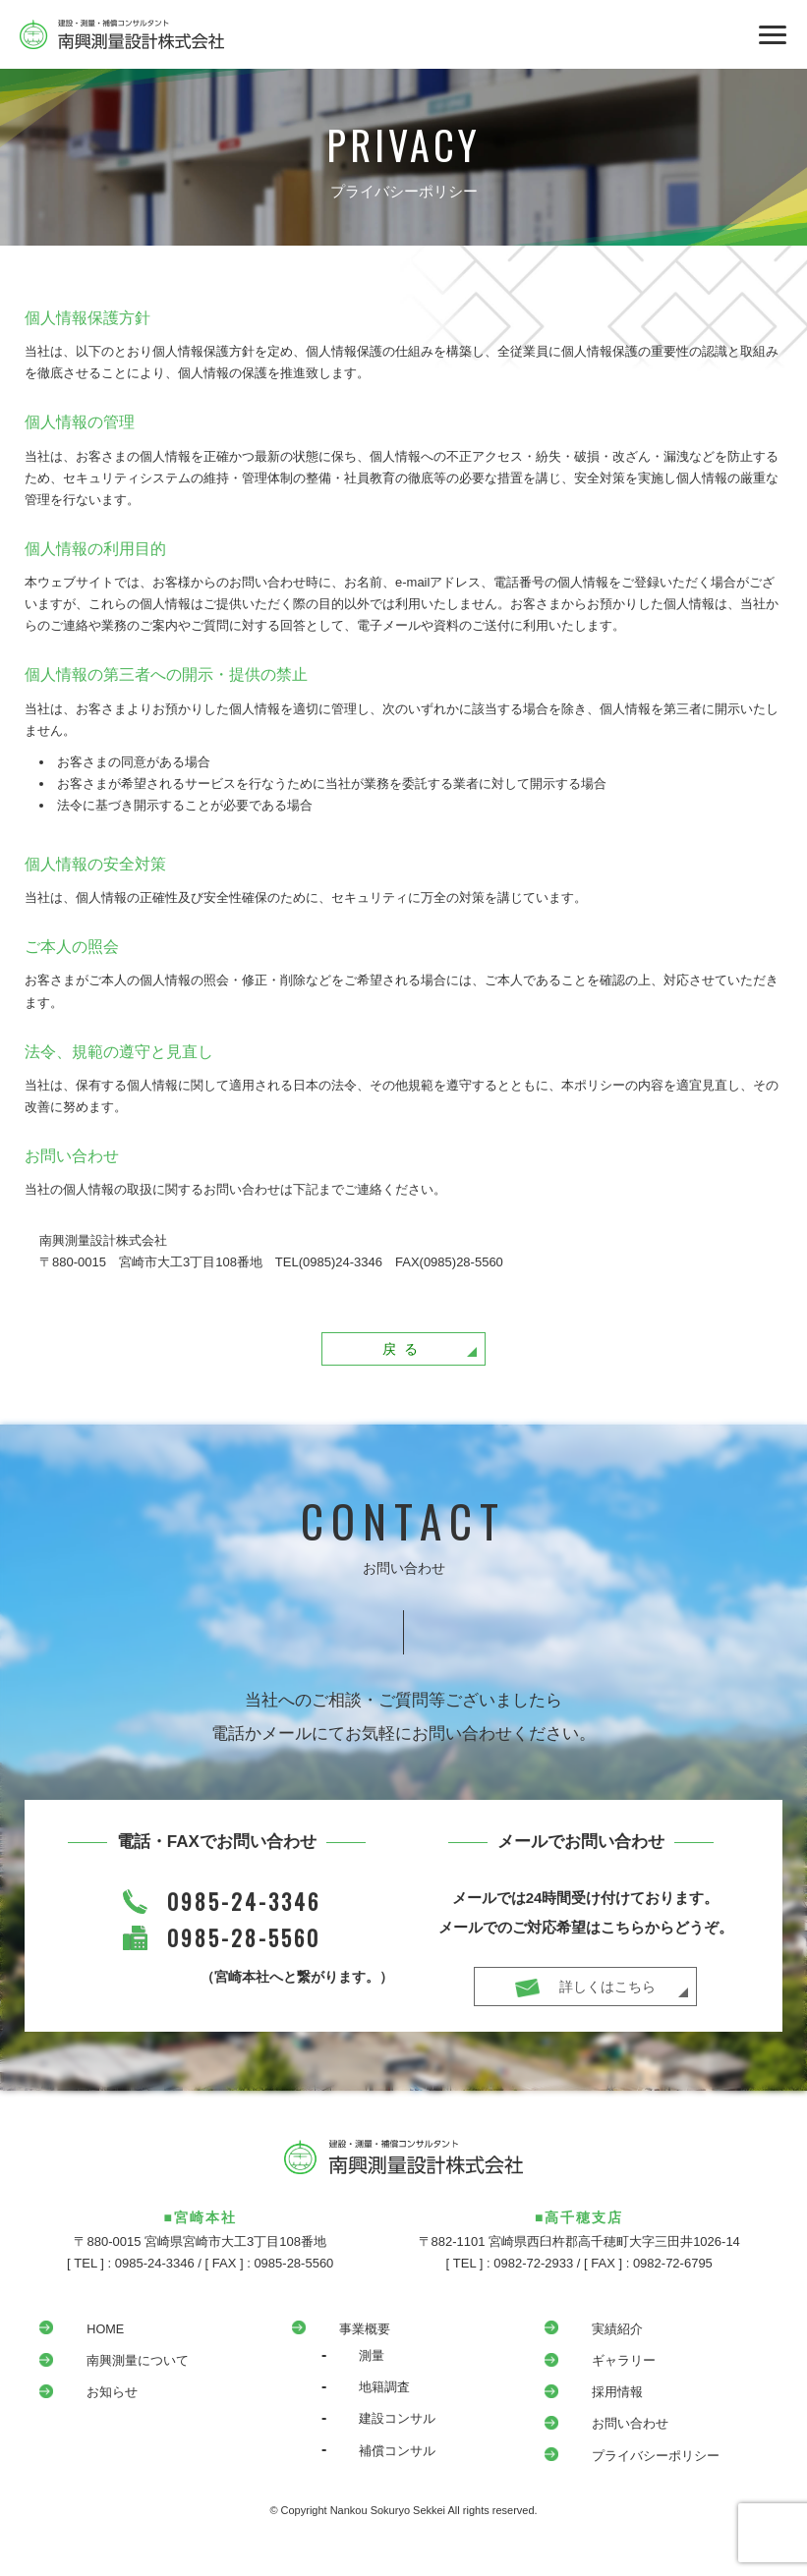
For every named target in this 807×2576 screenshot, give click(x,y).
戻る (437, 1354)
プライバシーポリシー (638, 2461)
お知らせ (91, 2397)
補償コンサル (377, 2456)
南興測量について (119, 2366)
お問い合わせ (610, 2429)
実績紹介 (596, 2334)
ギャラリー (603, 2366)
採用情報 (596, 2397)
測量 (350, 2361)
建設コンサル (377, 2425)
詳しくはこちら (613, 1995)
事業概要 (344, 2334)
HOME (84, 2334)
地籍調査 (363, 2392)
